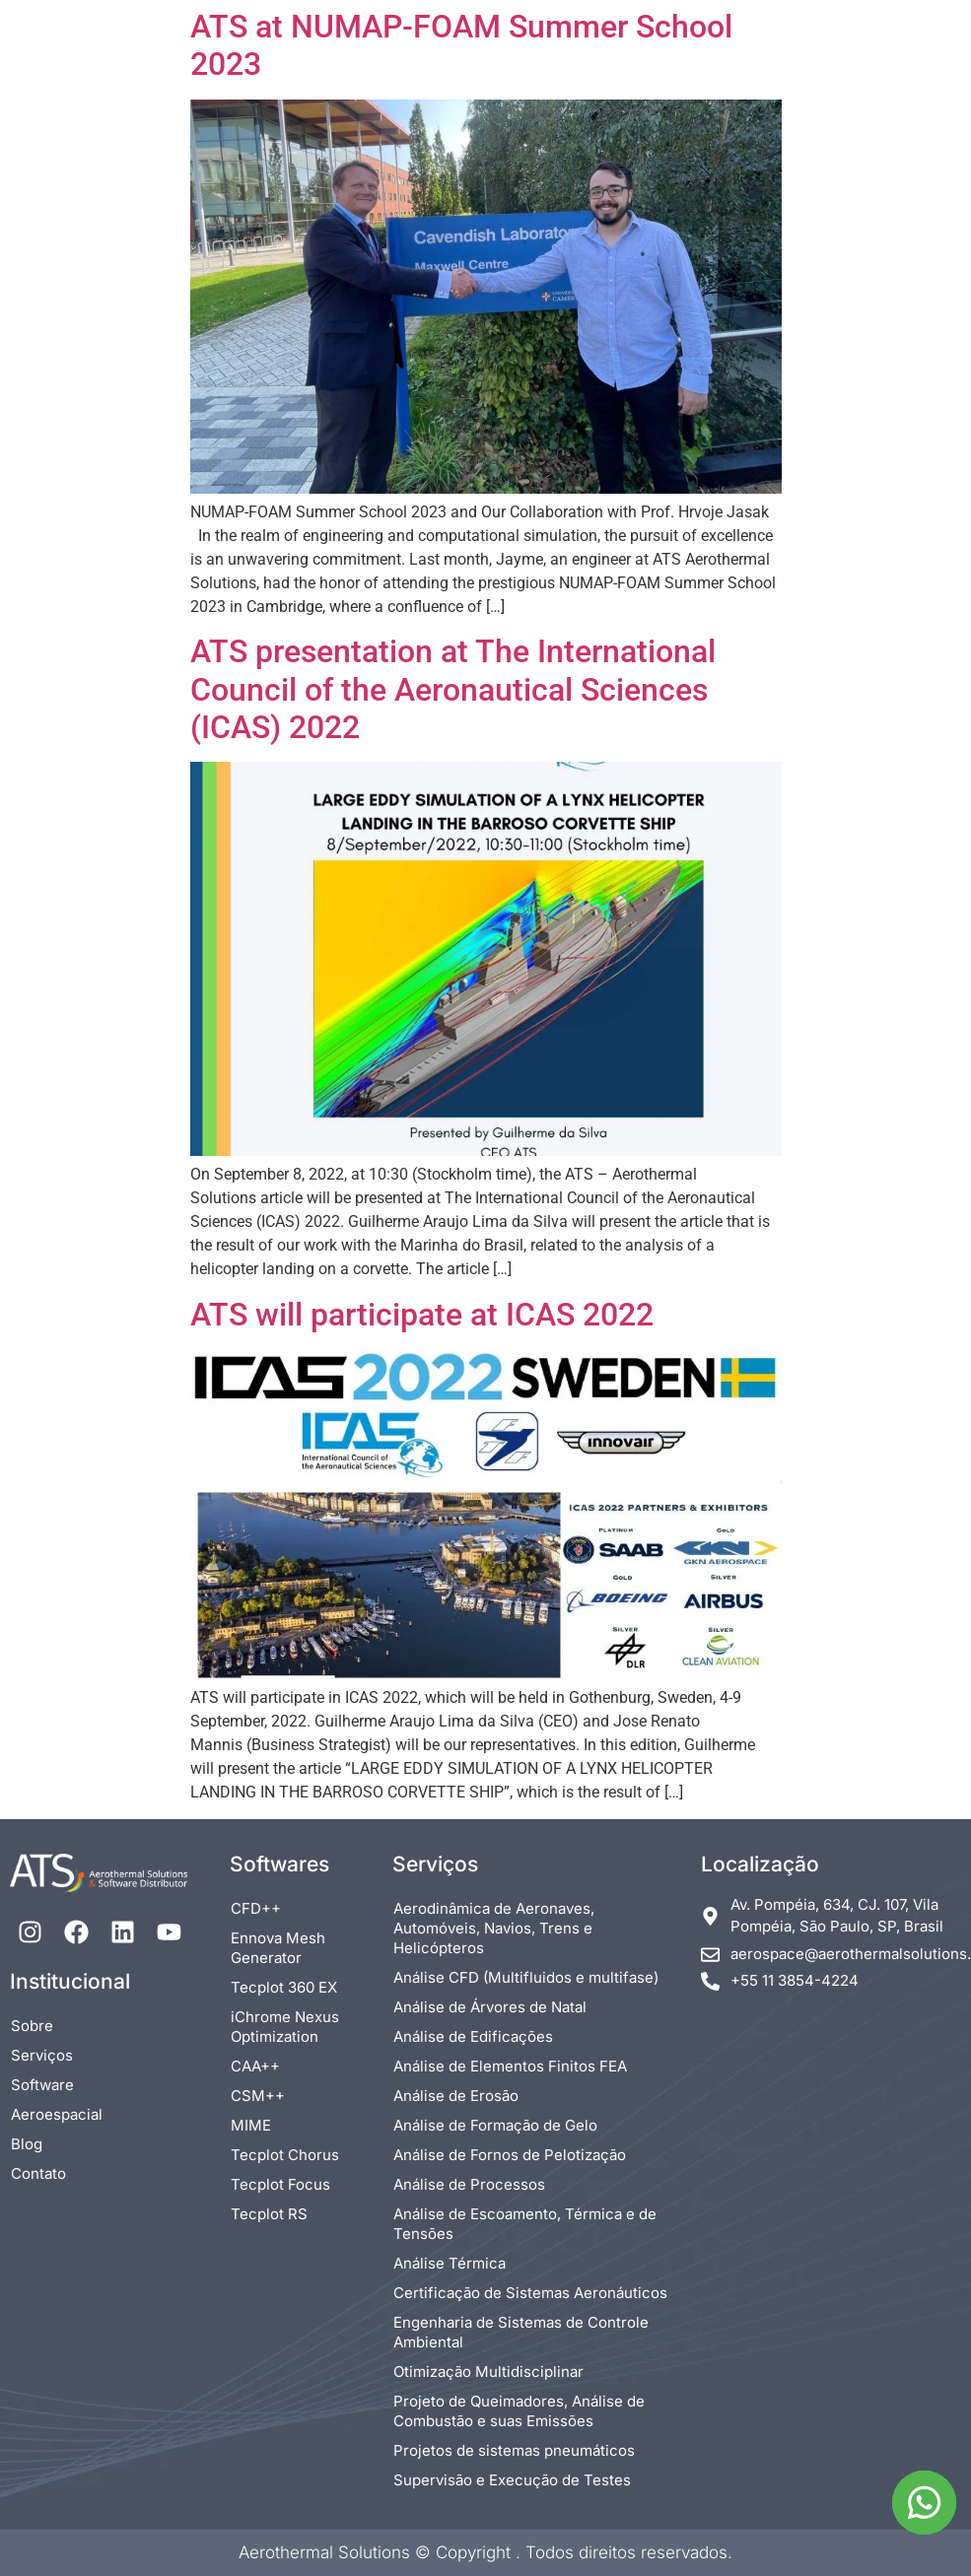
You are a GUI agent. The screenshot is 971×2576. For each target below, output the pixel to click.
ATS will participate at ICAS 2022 (422, 1314)
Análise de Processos (469, 2184)
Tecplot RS (269, 2213)
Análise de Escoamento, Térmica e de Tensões (525, 2223)
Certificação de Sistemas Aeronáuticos (530, 2292)
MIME (251, 2125)
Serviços (42, 2055)
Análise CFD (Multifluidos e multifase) (526, 1977)
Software (42, 2084)
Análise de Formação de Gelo (495, 2125)
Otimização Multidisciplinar (488, 2371)
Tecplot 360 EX (284, 1987)
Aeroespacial (57, 2114)
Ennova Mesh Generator (278, 1948)
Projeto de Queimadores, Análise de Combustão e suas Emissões (519, 2411)
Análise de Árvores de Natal (490, 2007)
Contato (38, 2173)
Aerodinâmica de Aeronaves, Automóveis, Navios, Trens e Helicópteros (493, 1928)
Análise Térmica (449, 2263)
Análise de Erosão (456, 2095)
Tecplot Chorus (285, 2154)
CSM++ (258, 2095)
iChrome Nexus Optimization (285, 2026)
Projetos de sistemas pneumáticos (514, 2450)
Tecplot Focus (280, 2184)
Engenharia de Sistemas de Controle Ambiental (521, 2332)
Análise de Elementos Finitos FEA (510, 2066)
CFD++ (256, 1908)
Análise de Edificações (473, 2036)
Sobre (32, 2025)
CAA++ (255, 2066)
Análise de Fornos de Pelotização (509, 2154)
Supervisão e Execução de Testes (512, 2480)
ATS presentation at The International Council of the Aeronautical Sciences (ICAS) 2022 (453, 689)
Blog (26, 2144)
